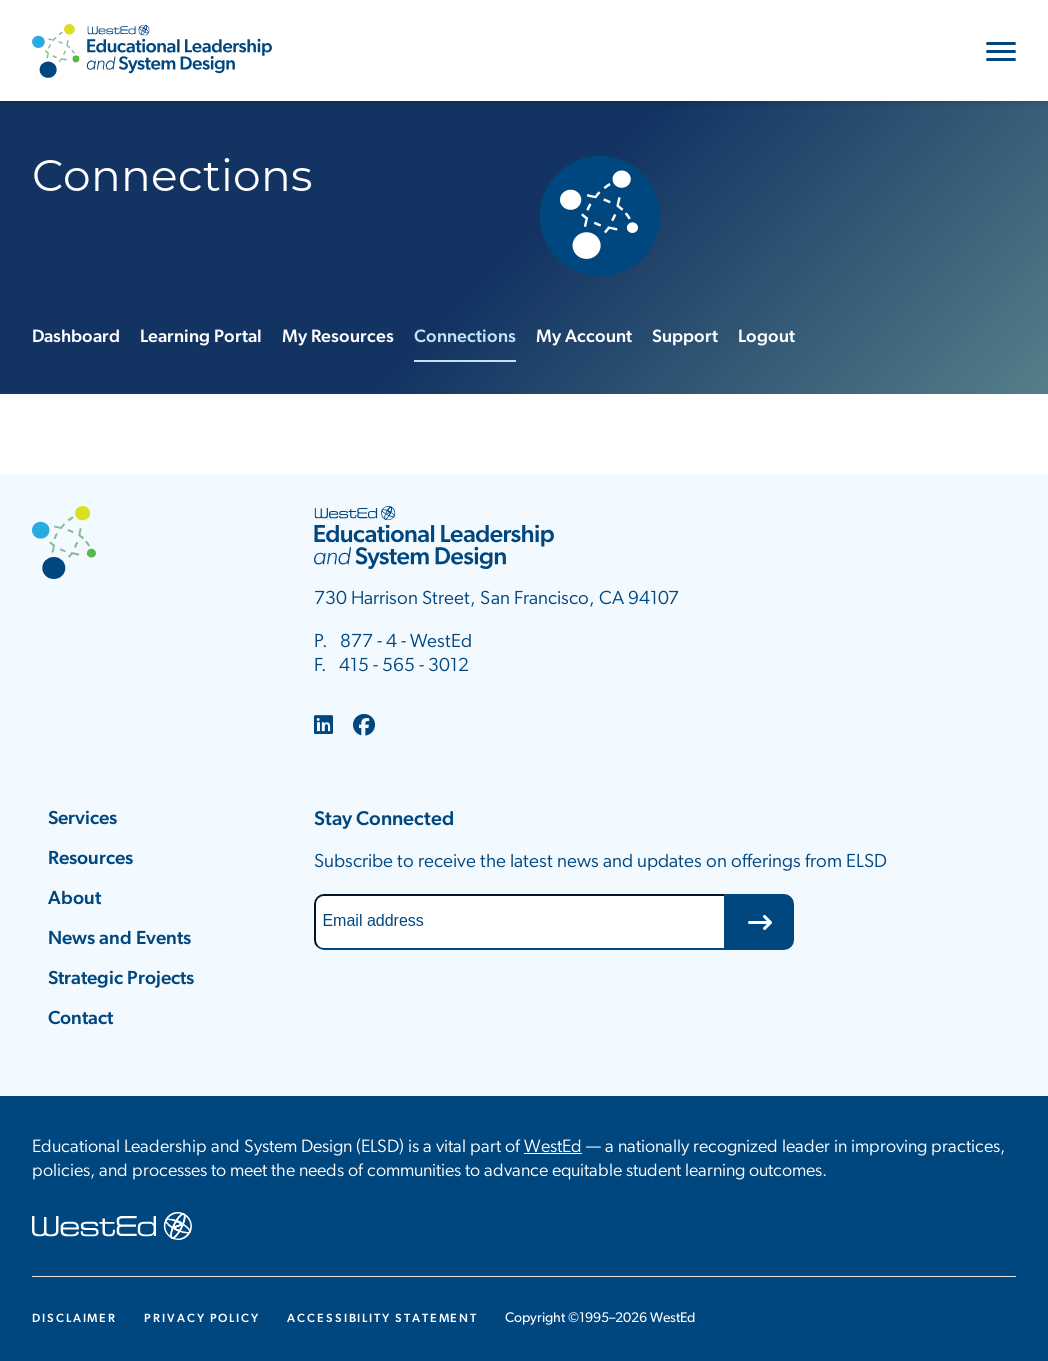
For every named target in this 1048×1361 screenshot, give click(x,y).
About (74, 899)
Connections (465, 337)
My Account (584, 337)
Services (82, 819)
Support (685, 337)
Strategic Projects (121, 979)
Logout (766, 337)
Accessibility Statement (382, 1319)
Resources (90, 859)
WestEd (553, 1147)
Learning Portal (201, 337)
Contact (80, 1019)
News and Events (119, 939)
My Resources (338, 337)
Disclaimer (74, 1319)
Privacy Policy (202, 1319)
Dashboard (76, 337)
